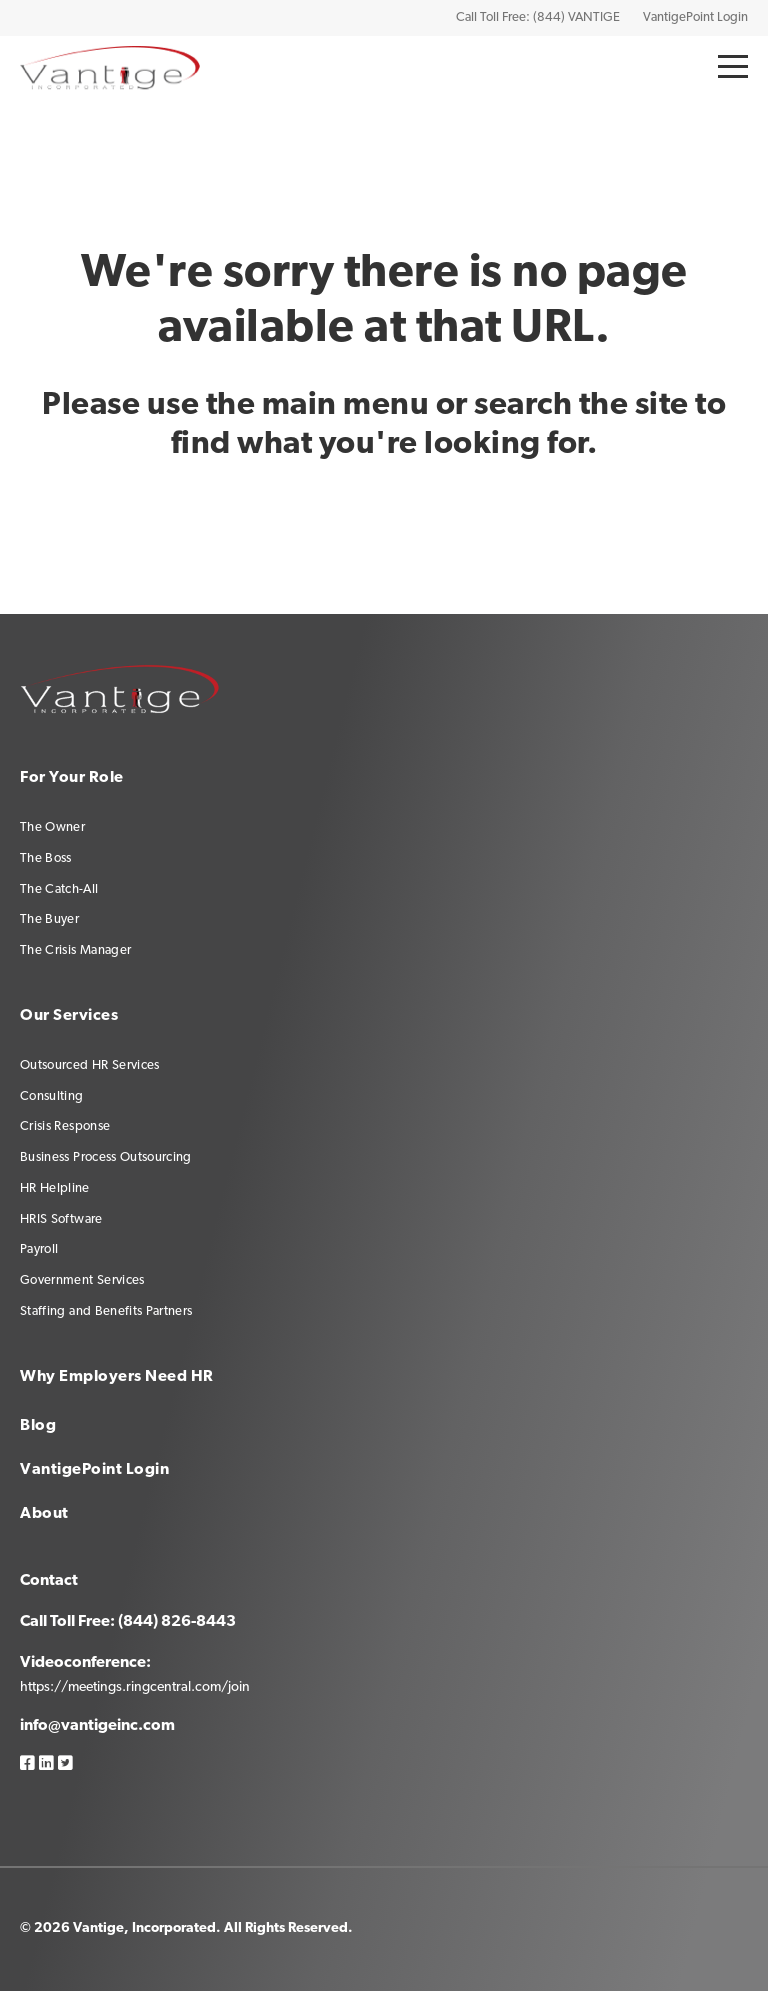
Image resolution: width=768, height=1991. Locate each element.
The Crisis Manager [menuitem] (75, 950)
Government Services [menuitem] (82, 1280)
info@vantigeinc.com (97, 1726)
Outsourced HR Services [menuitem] (90, 1065)
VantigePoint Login (695, 17)
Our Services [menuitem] (69, 1016)
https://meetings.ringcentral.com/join (135, 1687)
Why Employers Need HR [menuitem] (117, 1377)
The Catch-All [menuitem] (59, 889)
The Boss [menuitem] (46, 858)
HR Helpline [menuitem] (55, 1188)
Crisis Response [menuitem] (65, 1126)
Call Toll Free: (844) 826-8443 (128, 1622)
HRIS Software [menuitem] (61, 1219)
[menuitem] (258, 1434)
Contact (49, 1581)
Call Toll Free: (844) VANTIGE (538, 17)
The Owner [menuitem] (52, 827)
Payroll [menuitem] (39, 1249)
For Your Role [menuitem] (72, 778)
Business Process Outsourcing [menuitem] (106, 1157)
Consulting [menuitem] (52, 1096)
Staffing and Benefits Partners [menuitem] (106, 1311)
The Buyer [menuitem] (49, 919)
